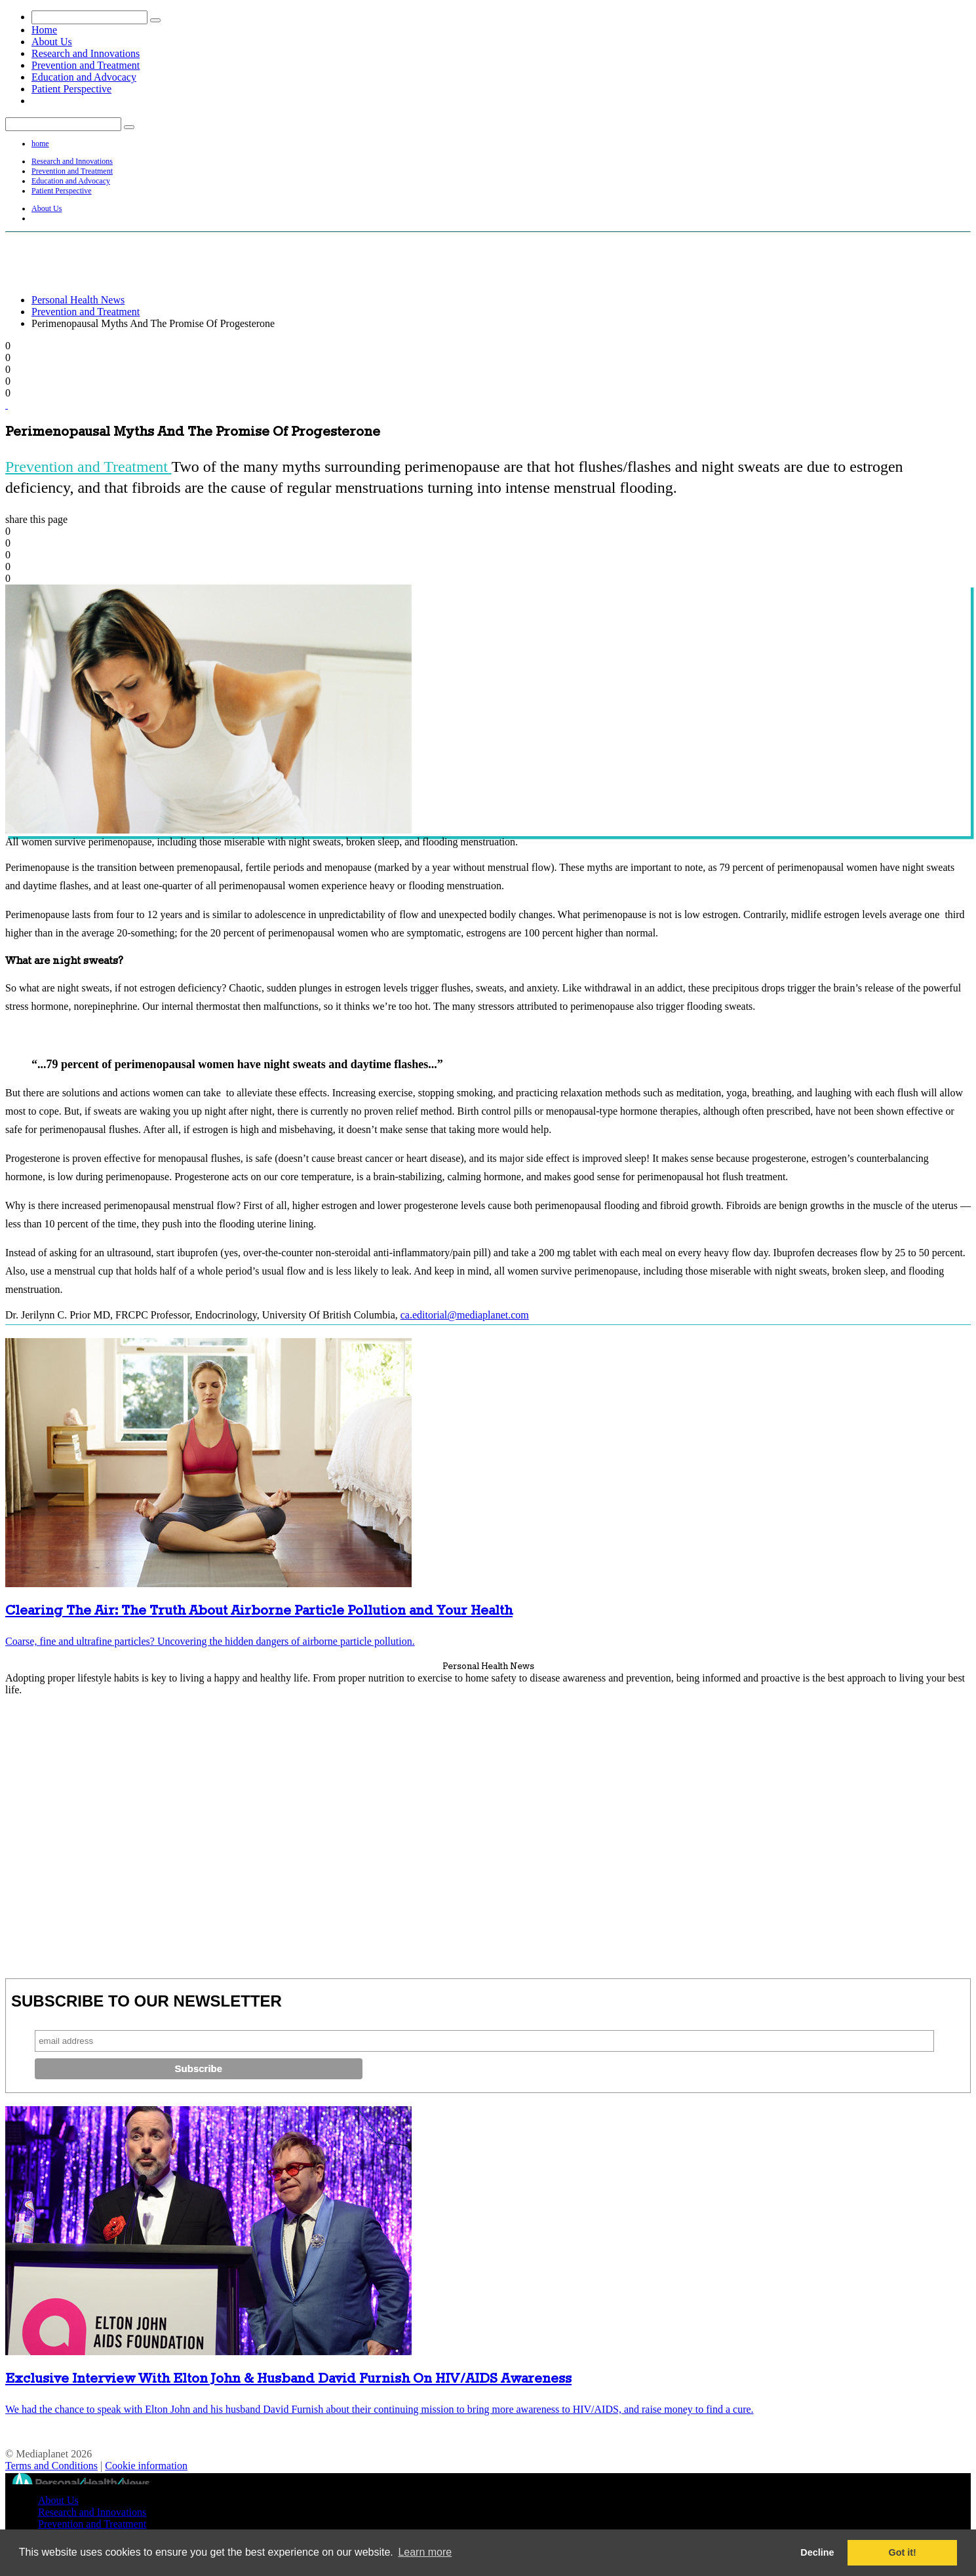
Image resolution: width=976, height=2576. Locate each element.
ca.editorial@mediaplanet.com (464, 1314)
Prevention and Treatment (85, 65)
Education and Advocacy (83, 77)
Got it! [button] (902, 2552)
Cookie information (146, 2465)
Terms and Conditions (51, 2465)
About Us (51, 41)
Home (44, 29)
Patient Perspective (71, 88)
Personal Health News (78, 299)
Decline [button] (817, 2552)
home (40, 143)
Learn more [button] (425, 2552)
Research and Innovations (85, 53)
